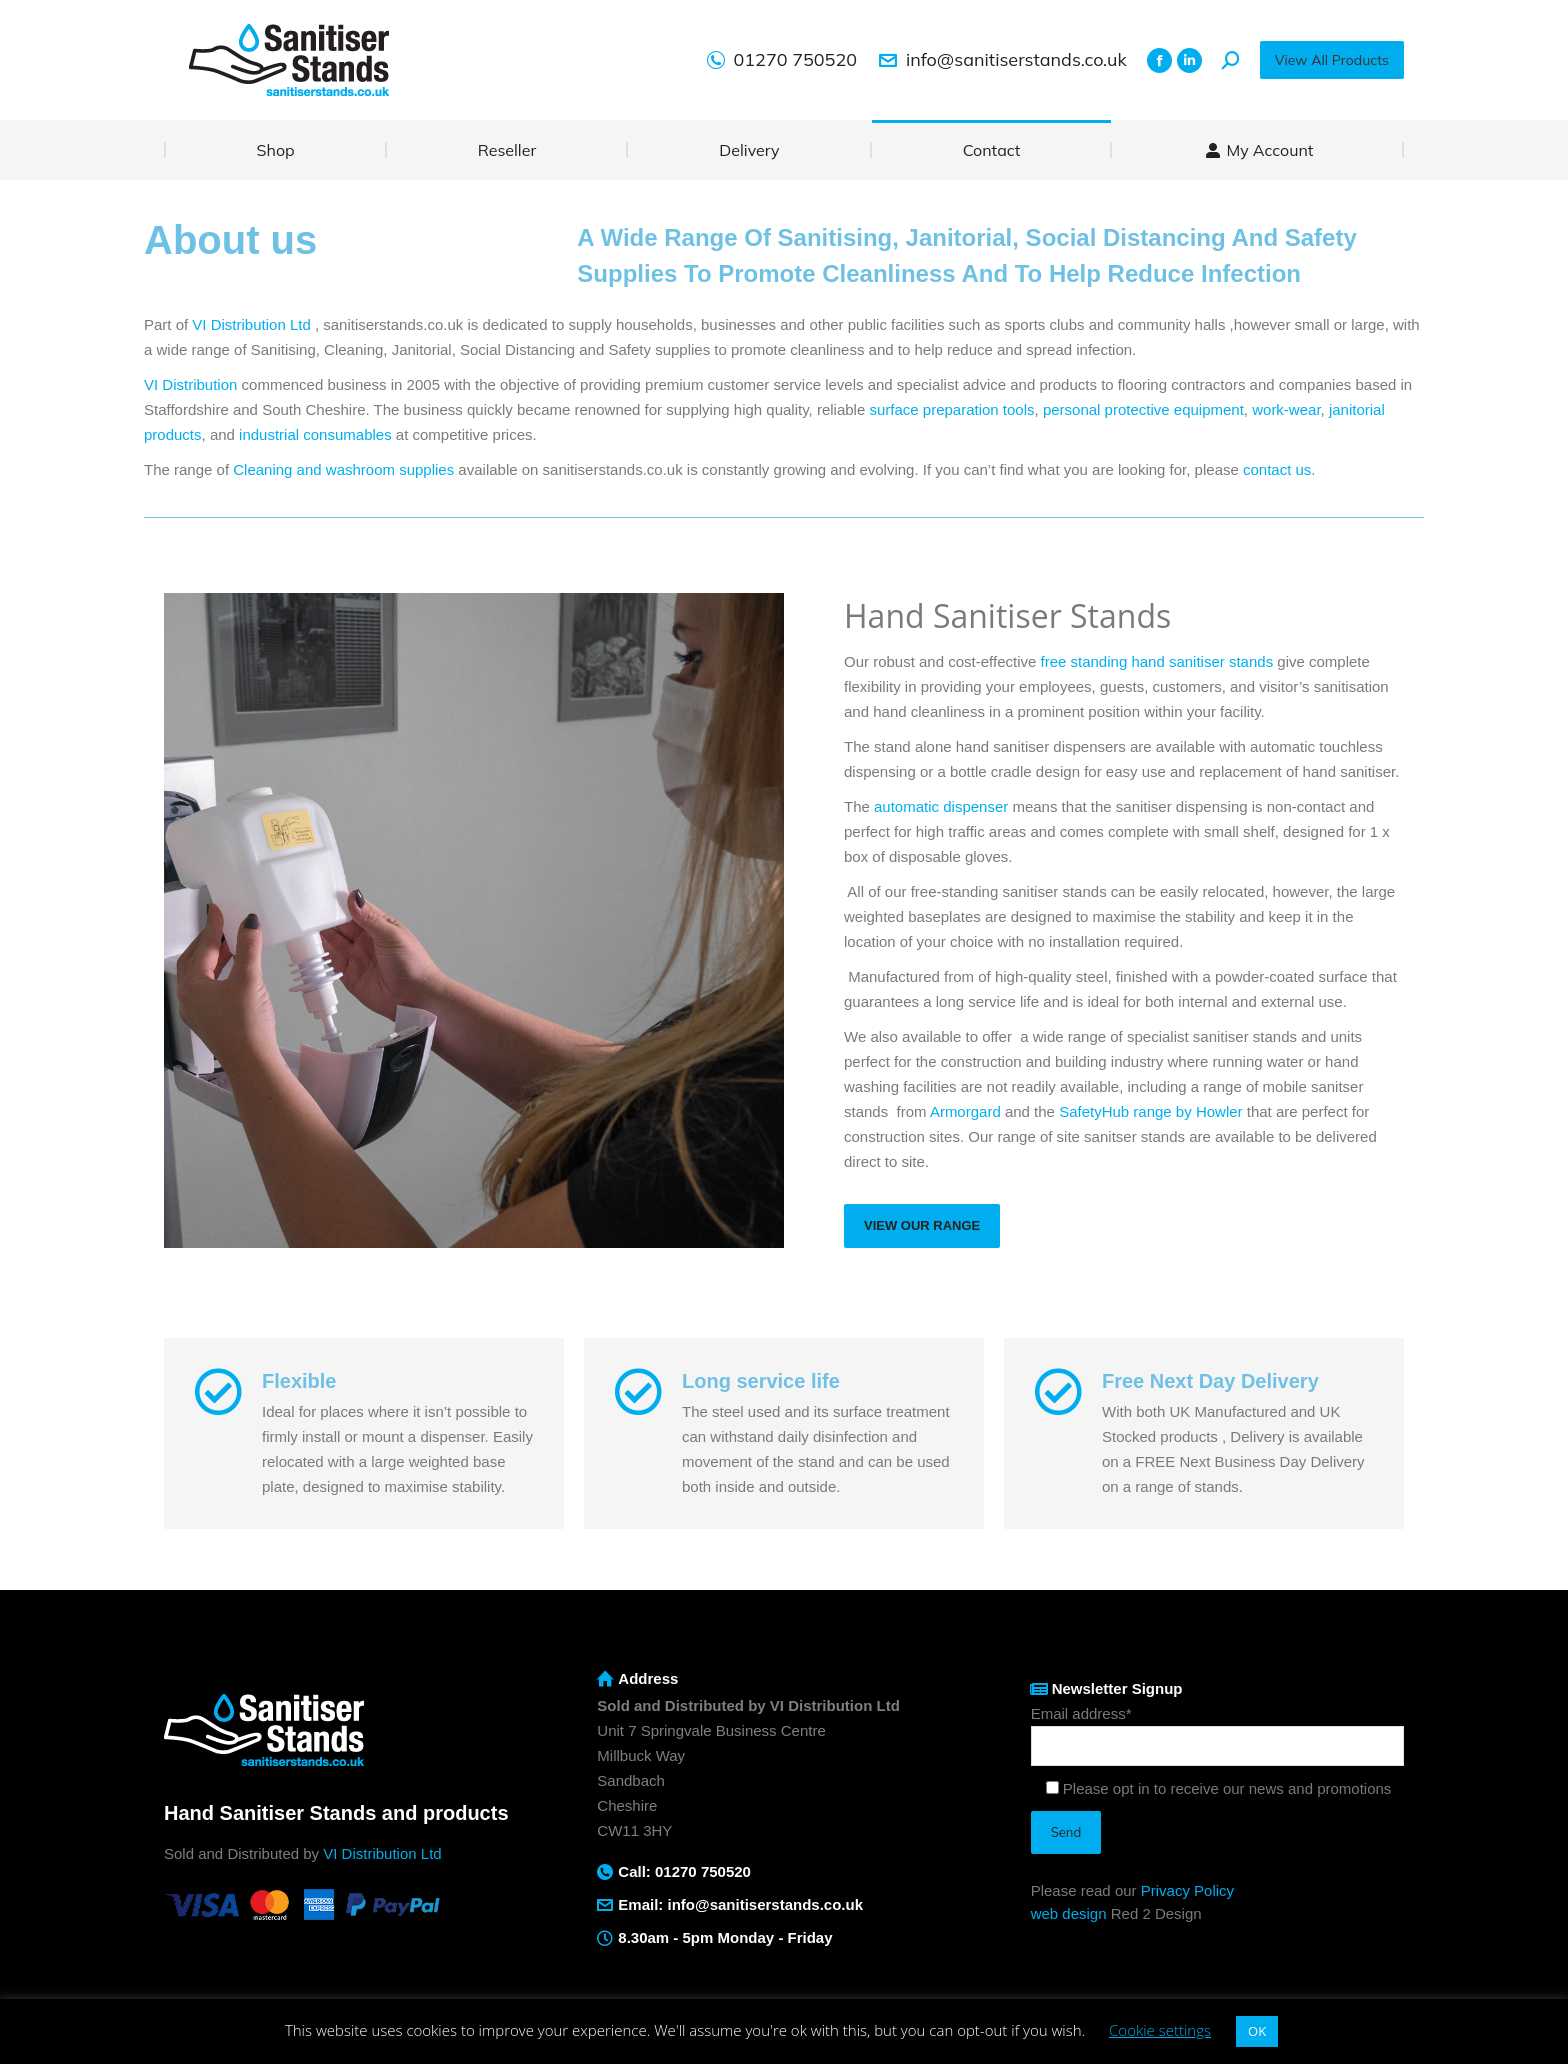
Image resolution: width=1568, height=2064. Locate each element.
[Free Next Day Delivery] (1058, 1392)
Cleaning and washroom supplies (343, 469)
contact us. (1279, 469)
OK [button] (1257, 2031)
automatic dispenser (941, 806)
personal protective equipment (1143, 409)
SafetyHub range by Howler (1150, 1111)
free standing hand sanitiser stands (1157, 661)
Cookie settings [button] (1160, 2030)
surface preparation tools (951, 409)
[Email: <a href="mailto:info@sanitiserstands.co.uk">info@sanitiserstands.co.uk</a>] (605, 1905)
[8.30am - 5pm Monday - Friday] (605, 1938)
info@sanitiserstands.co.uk (1002, 60)
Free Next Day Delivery (1210, 1381)
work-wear (1286, 409)
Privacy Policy (1187, 1890)
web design (1069, 1913)
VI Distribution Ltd (251, 324)
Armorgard (965, 1111)
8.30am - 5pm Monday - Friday (725, 1937)
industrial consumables (315, 434)
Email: (642, 1904)
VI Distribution (190, 384)
